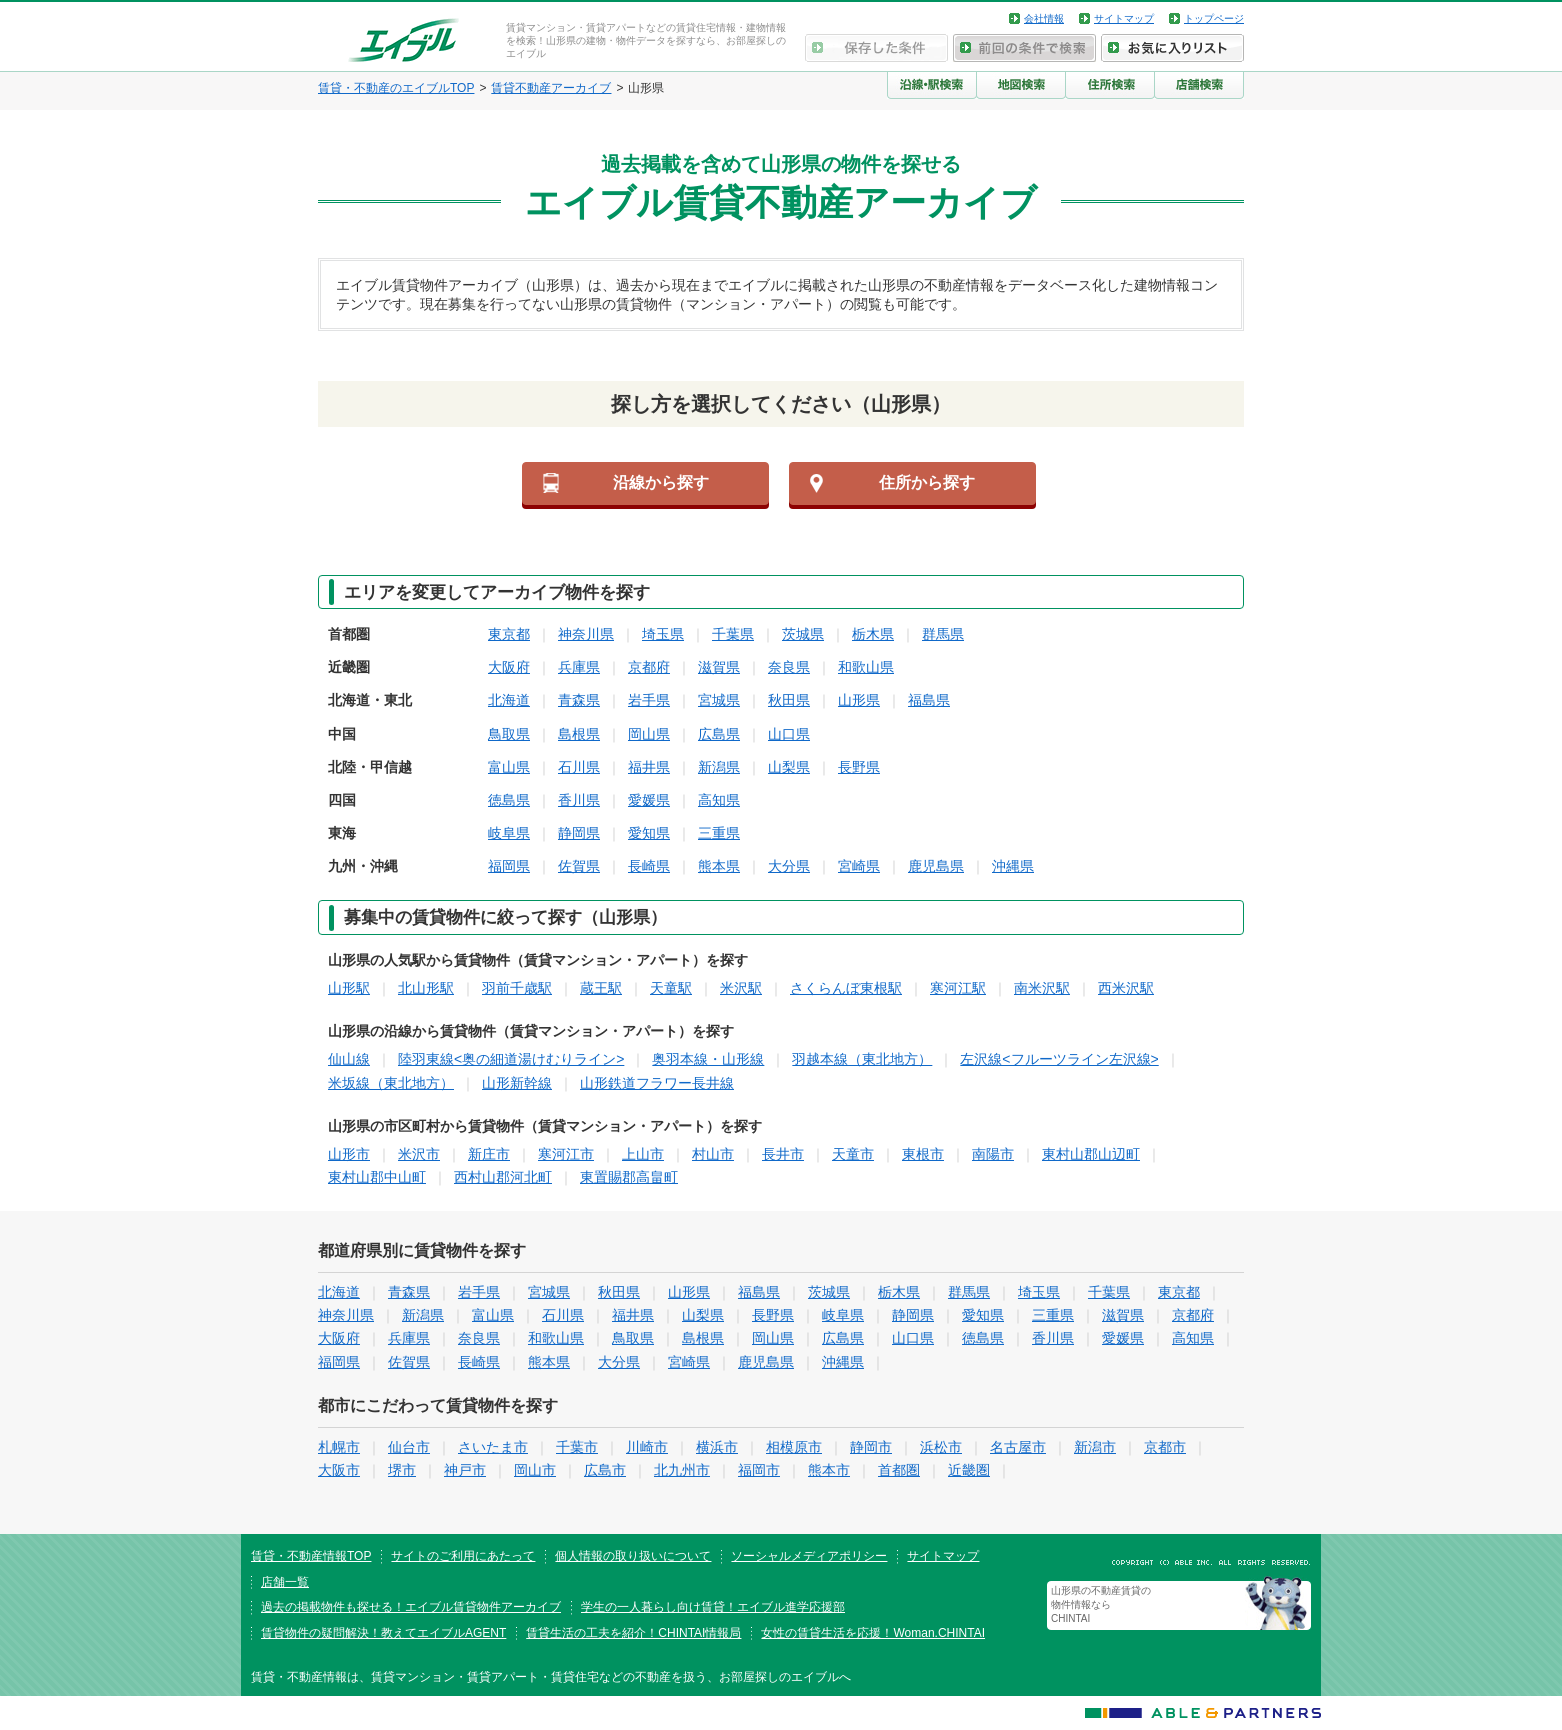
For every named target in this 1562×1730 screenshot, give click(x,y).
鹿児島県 (936, 866)
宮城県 (719, 700)
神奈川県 (586, 634)
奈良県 (789, 667)
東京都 (509, 634)
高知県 (719, 800)
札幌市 (339, 1447)
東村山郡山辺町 (1091, 1154)
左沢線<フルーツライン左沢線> (1059, 1059)
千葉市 (577, 1447)
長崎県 (649, 866)
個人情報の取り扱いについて (633, 1556)
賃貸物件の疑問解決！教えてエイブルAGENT (383, 1633)
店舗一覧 (285, 1582)
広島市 (605, 1470)
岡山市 (535, 1470)
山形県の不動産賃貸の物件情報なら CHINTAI (1101, 1604)
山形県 (859, 700)
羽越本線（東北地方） (862, 1059)
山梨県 (789, 767)
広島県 (719, 734)
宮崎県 (859, 866)
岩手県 (649, 700)
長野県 (859, 767)
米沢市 (419, 1154)
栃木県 (873, 634)
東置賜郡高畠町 (629, 1177)
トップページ (1214, 18)
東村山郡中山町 (377, 1177)
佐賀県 (579, 866)
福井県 (649, 767)
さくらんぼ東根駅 (846, 988)
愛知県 (649, 833)
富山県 (509, 767)
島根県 (579, 734)
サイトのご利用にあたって (463, 1556)
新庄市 (489, 1154)
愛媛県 (649, 800)
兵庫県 (579, 667)
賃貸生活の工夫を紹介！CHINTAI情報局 (633, 1633)
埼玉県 (663, 634)
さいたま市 (493, 1447)
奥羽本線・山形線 (708, 1059)
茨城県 (803, 634)
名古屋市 (1018, 1447)
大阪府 (509, 667)
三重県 (719, 833)
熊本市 (829, 1470)
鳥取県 (509, 734)
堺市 (402, 1470)
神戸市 (465, 1470)
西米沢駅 (1126, 988)
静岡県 (579, 833)
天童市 (853, 1154)
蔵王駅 (601, 988)
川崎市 (647, 1447)
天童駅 (671, 988)
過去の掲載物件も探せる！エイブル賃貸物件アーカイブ (411, 1607)
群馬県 (943, 634)
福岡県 (509, 866)
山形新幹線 (517, 1083)
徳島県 (509, 800)
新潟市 (1095, 1447)
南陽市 (993, 1154)
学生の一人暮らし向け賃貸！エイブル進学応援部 (713, 1607)
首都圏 (899, 1470)
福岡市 (759, 1470)
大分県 (789, 866)
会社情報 (1044, 18)
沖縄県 (1013, 866)
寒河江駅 (958, 988)
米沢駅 (741, 988)
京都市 (1165, 1447)
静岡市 (871, 1447)
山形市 (349, 1154)
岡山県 (649, 734)
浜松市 (941, 1447)
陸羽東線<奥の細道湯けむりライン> (511, 1059)
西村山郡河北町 (503, 1177)
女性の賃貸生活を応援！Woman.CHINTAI (873, 1633)
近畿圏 (969, 1470)
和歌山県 (866, 667)
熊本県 (719, 866)
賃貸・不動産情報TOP (311, 1556)
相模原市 (794, 1447)
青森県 (579, 700)
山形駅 (349, 988)
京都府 (649, 667)
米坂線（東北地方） (391, 1083)
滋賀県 (719, 667)
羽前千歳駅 (517, 988)
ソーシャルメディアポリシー (809, 1556)
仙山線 (349, 1059)
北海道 (509, 700)
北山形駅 (426, 988)
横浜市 (717, 1447)
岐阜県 (509, 833)
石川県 (579, 767)
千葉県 (733, 634)
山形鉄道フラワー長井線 (657, 1083)
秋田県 (789, 700)
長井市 (783, 1154)
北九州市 (682, 1470)
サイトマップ (1124, 18)
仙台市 (409, 1447)
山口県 (789, 734)
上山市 (643, 1154)
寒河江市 (566, 1154)
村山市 (713, 1154)
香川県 (579, 800)
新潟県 (719, 767)
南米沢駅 (1042, 988)
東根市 (923, 1154)
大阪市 (339, 1470)
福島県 (929, 700)
